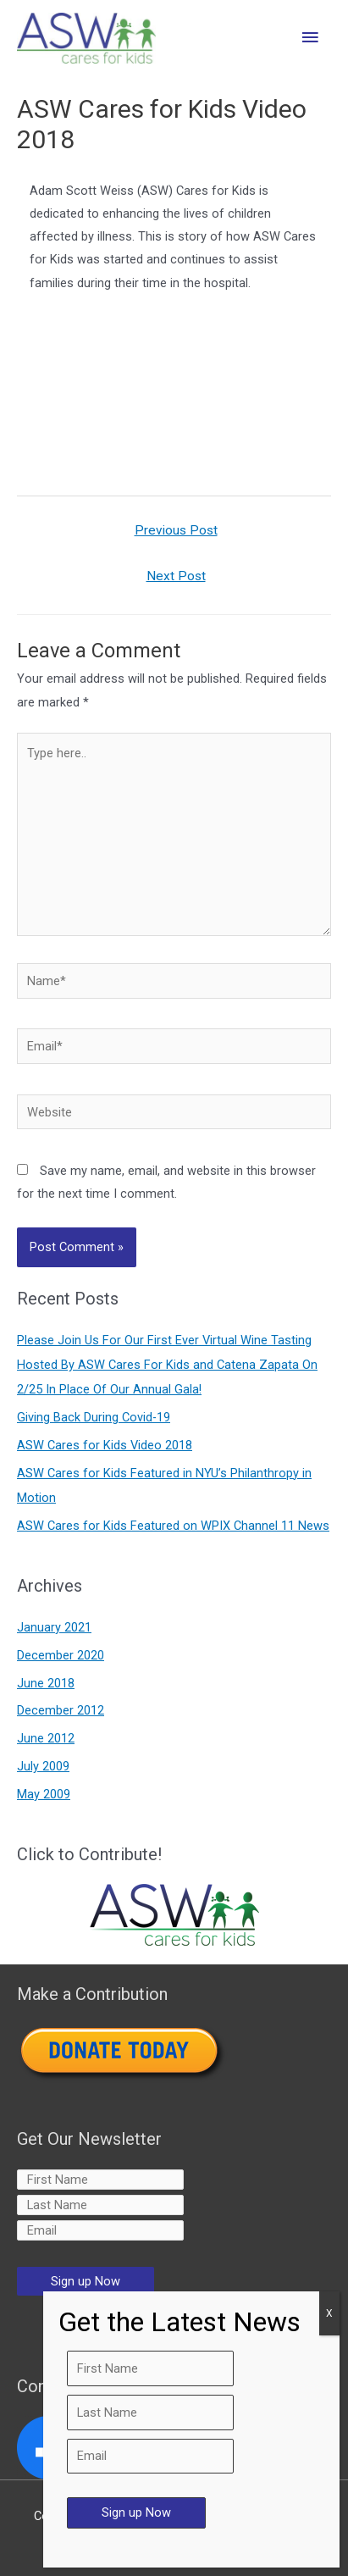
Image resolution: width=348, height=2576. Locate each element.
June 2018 (46, 1683)
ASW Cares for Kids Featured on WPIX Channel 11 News (173, 1525)
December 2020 (60, 1655)
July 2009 (43, 1766)
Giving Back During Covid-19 (93, 1417)
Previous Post (176, 530)
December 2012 (60, 1710)
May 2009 (43, 1794)
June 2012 (46, 1738)
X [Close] (329, 2313)
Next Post (176, 576)
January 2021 (54, 1627)
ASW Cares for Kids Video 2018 (104, 1445)
